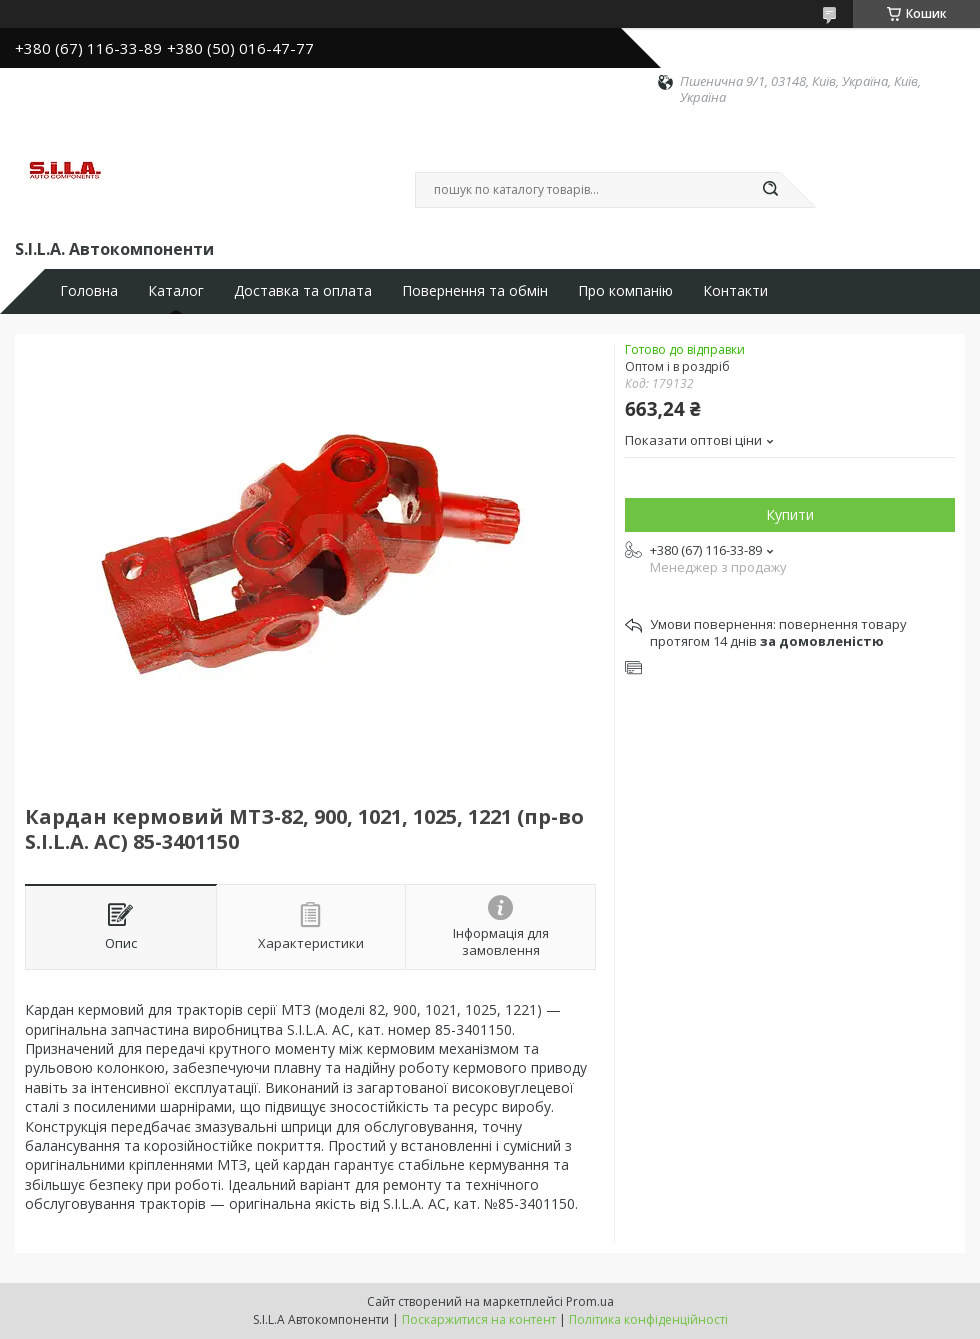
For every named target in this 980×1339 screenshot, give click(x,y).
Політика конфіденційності (648, 1319)
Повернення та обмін (475, 291)
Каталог (176, 291)
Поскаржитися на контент (479, 1319)
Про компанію (625, 291)
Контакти (735, 291)
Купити (790, 514)
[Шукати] (770, 190)
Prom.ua (590, 1301)
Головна (89, 291)
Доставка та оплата (303, 291)
